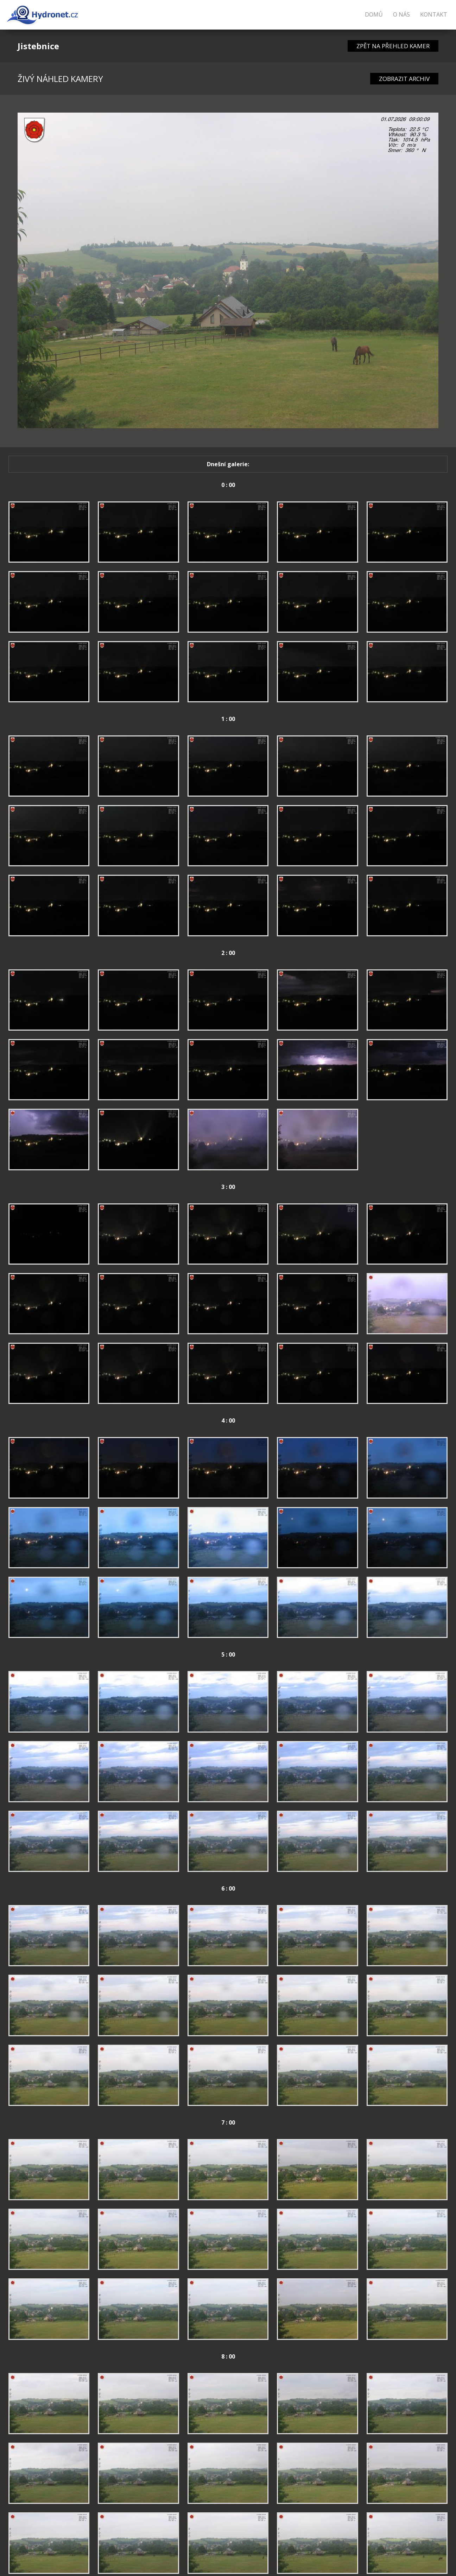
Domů (374, 14)
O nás (401, 14)
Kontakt (433, 14)
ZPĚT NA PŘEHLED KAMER (393, 46)
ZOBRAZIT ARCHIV (404, 79)
